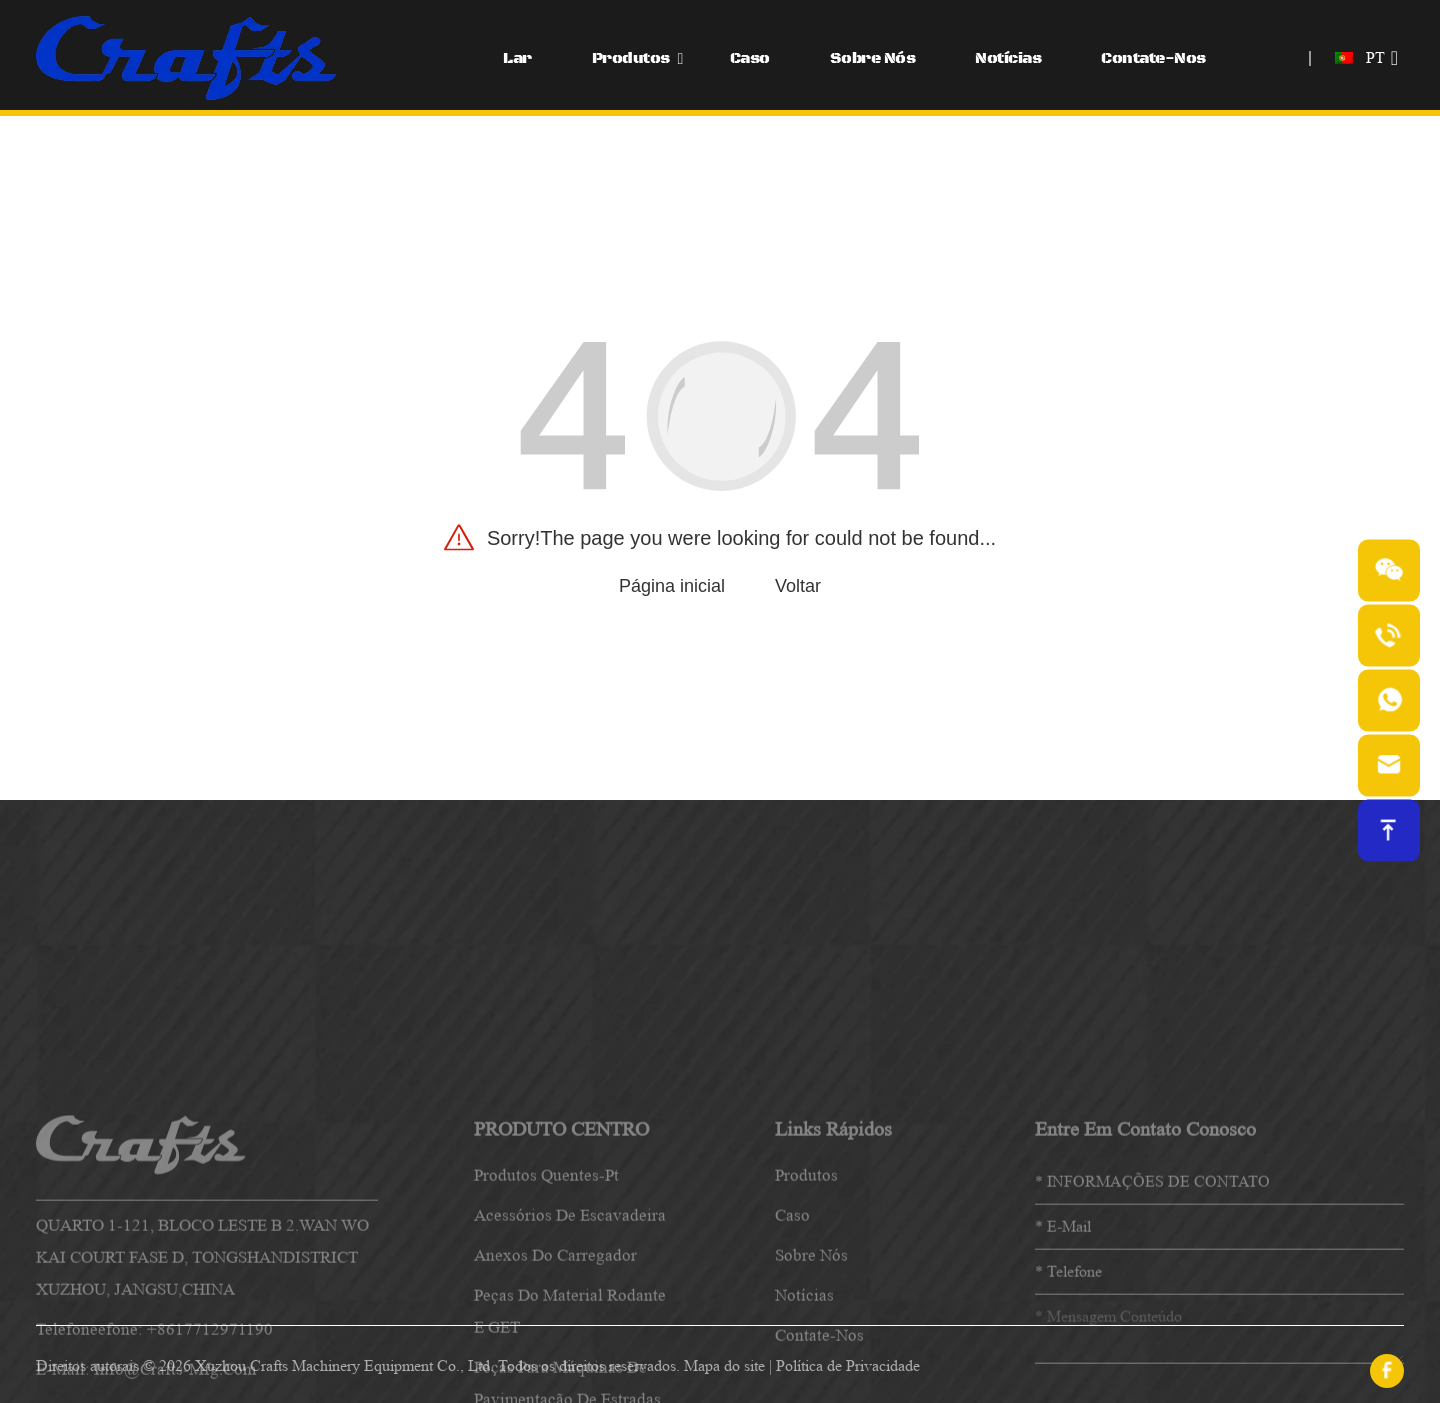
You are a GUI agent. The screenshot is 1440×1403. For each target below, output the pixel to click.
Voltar (798, 586)
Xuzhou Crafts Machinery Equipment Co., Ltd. (344, 1365)
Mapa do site (724, 1365)
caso (792, 1334)
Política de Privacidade (848, 1365)
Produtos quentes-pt (546, 1294)
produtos (806, 1294)
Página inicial (672, 586)
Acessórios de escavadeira (570, 1334)
